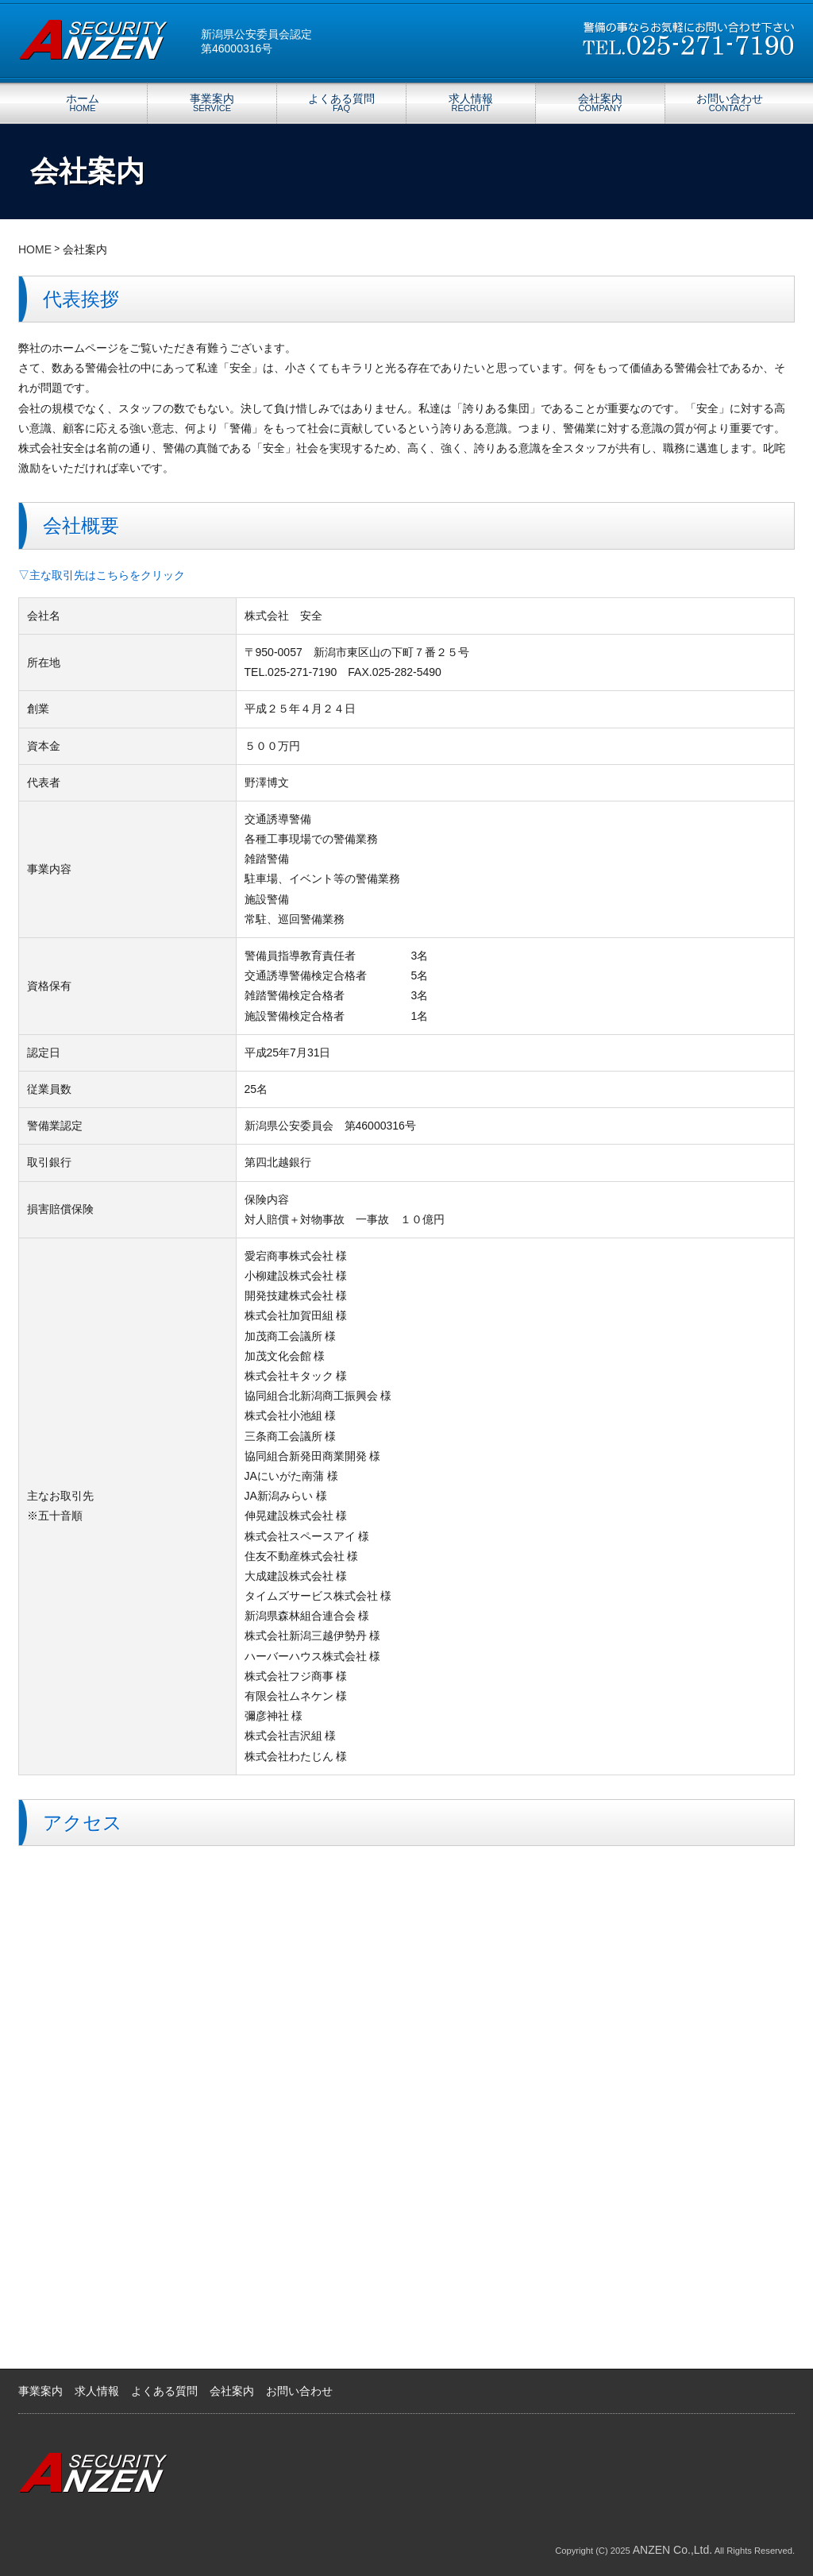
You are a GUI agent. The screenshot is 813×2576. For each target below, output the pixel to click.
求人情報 (470, 102)
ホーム (82, 102)
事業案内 (212, 102)
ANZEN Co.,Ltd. (672, 2549)
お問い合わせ (729, 102)
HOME (35, 249)
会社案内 (600, 102)
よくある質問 (341, 102)
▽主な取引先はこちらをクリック (101, 575)
